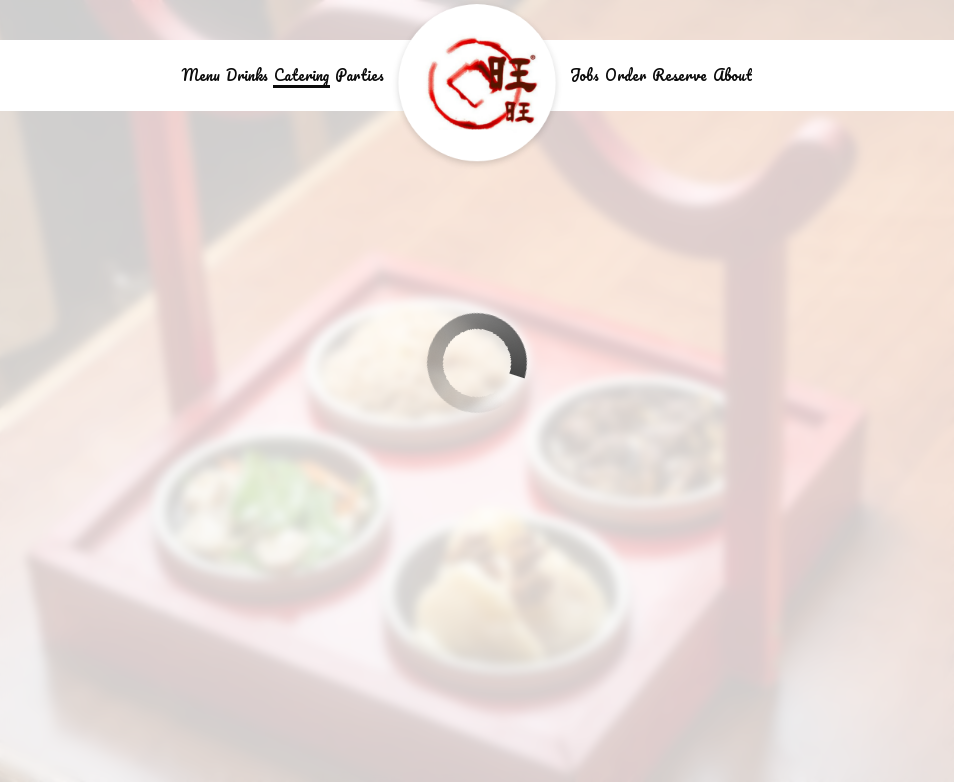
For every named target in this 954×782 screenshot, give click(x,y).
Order (625, 75)
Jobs (584, 75)
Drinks (247, 75)
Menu (201, 75)
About (732, 75)
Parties (359, 75)
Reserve (679, 75)
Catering (301, 75)
